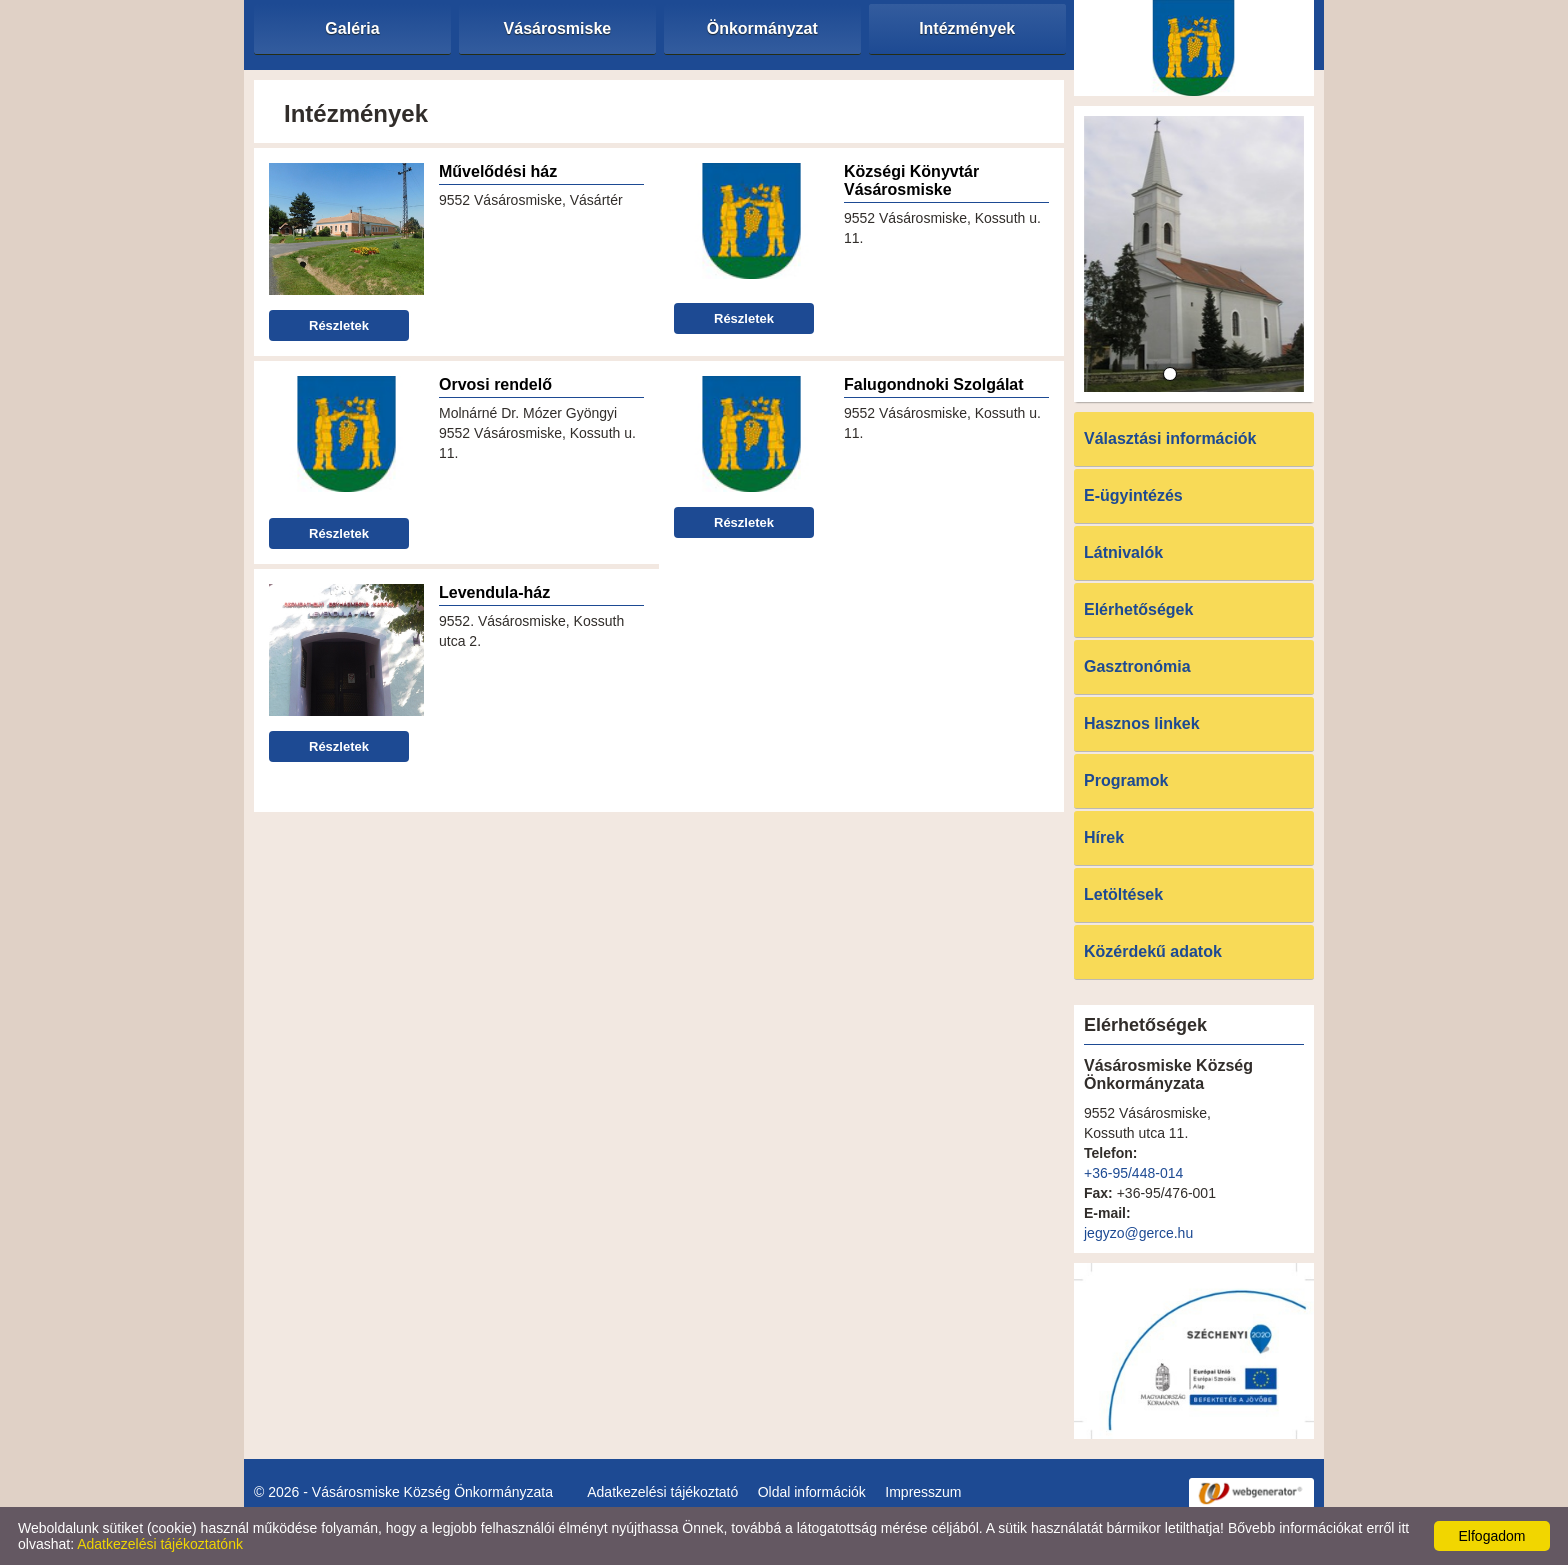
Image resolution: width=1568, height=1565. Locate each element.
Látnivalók (1123, 552)
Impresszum (923, 1492)
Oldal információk (812, 1492)
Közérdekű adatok (1153, 951)
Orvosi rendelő (495, 384)
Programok (1126, 780)
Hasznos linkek (1142, 723)
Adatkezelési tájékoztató (662, 1492)
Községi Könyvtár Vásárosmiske (911, 180)
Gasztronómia (1137, 666)
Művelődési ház (498, 171)
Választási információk (1170, 438)
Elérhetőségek (1138, 609)
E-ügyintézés (1133, 495)
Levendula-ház (494, 592)
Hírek (1104, 837)
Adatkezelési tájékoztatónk (160, 1544)
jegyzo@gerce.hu (1138, 1233)
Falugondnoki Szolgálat (934, 384)
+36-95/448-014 (1133, 1173)
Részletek (339, 325)
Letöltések (1123, 894)
